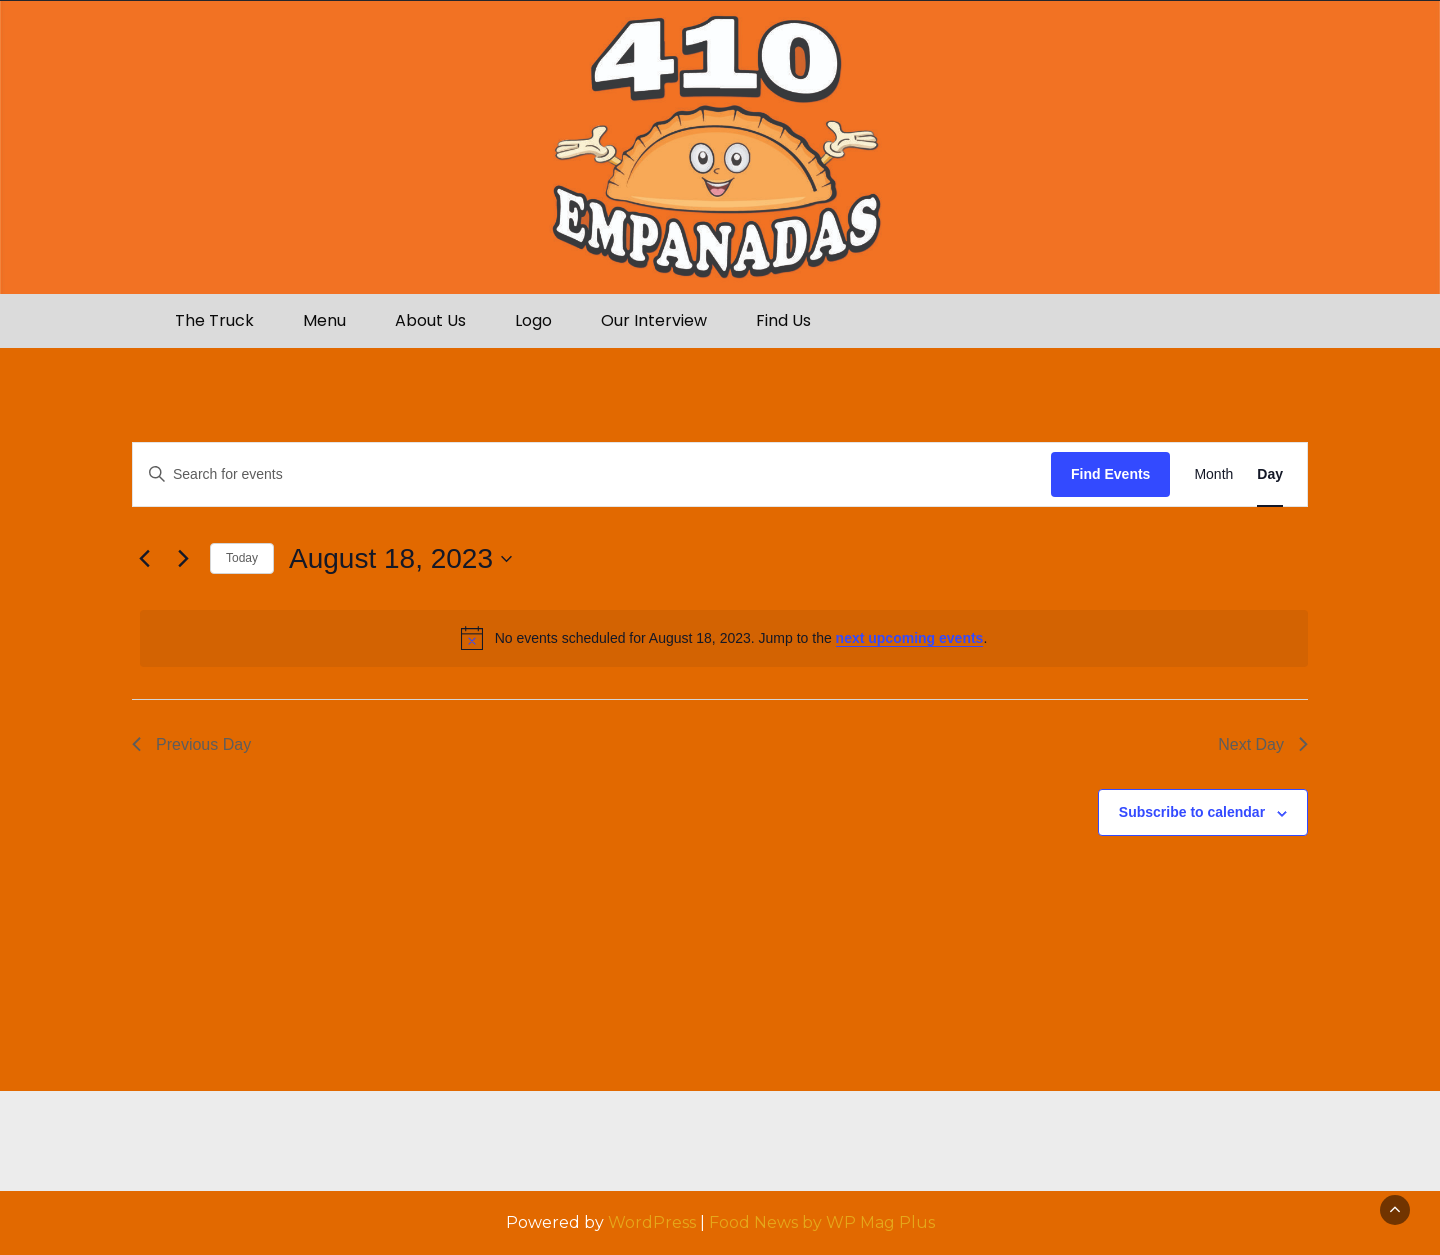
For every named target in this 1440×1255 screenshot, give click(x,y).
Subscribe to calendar (1192, 812)
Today (242, 558)
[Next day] (183, 559)
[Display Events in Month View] (1213, 474)
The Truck (214, 320)
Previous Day (191, 744)
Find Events (1110, 474)
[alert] (724, 638)
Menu (324, 320)
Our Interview (654, 320)
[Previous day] (144, 559)
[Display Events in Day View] (1270, 474)
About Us (430, 320)
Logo (533, 320)
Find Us (783, 320)
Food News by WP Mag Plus (822, 1222)
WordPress (652, 1222)
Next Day (1263, 744)
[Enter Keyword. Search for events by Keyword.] (592, 474)
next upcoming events (910, 638)
